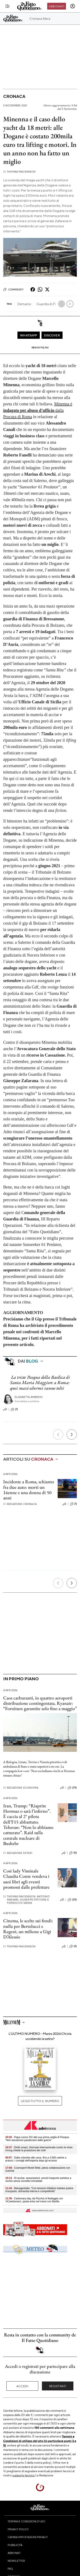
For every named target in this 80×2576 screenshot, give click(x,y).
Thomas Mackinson (19, 171)
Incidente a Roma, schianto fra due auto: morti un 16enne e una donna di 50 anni (28, 1490)
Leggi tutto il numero (40, 2101)
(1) (73, 1504)
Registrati (57, 2386)
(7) (14, 1409)
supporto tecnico (23, 2475)
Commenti (13, 289)
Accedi (22, 2386)
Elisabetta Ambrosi (28, 1397)
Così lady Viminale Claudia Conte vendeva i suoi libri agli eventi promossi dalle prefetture (26, 1879)
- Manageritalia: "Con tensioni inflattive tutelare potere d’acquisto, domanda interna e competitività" (39, 2190)
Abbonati (56, 6)
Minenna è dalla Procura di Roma (37, 410)
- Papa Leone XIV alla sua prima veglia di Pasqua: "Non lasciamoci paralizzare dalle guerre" (37, 2139)
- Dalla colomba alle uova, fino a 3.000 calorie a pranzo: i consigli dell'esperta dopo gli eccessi (35, 2159)
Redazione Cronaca (20, 1504)
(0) (73, 1853)
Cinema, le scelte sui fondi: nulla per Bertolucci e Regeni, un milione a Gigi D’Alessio (28, 1929)
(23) (72, 1787)
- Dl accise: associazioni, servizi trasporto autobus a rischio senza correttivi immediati (38, 2180)
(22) (72, 1899)
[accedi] (73, 6)
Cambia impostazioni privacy (28, 2537)
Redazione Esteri (17, 1853)
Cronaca (14, 96)
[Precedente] (58, 1434)
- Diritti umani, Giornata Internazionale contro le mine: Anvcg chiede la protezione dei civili (39, 2149)
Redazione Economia (20, 1787)
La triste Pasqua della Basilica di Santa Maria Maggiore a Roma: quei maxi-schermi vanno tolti (40, 1382)
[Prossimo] (72, 1434)
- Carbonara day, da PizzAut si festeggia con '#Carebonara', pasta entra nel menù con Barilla (34, 2200)
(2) (73, 1946)
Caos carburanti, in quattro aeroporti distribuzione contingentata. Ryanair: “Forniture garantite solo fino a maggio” (40, 1703)
